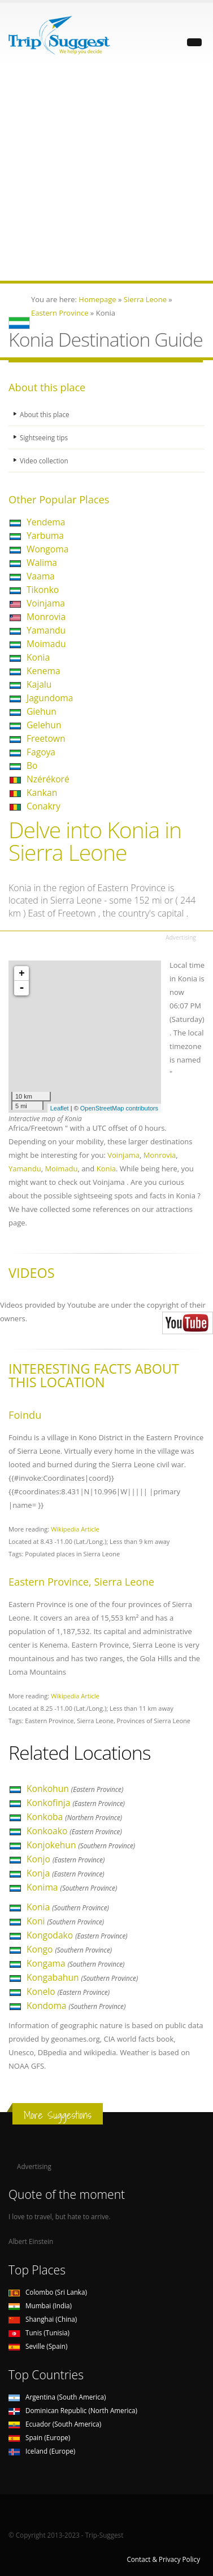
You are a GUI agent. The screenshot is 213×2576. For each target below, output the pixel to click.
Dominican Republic (72, 2410)
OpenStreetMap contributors (119, 1108)
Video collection (44, 460)
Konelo (68, 1991)
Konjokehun (81, 1845)
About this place (44, 414)
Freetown (46, 738)
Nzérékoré (48, 779)
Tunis (38, 2332)
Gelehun (44, 725)
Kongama (75, 1963)
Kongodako (77, 1935)
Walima (42, 562)
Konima (72, 1887)
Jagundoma (50, 698)
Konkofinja (76, 1802)
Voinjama (46, 603)
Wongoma (47, 549)
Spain (39, 2437)
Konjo (66, 1859)
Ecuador (54, 2423)
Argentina (57, 2396)
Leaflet (59, 1108)
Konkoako (74, 1831)
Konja (66, 1873)
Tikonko (43, 589)
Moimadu (46, 644)
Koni (65, 1921)
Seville (37, 2346)
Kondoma (76, 2005)
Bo (32, 765)
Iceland (41, 2450)
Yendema (46, 522)
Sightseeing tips (44, 437)
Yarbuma (45, 535)
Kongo (69, 1949)
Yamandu (46, 630)
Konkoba (74, 1817)
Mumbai (40, 2305)
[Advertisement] (106, 174)
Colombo (47, 2291)
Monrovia (46, 616)
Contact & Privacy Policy (163, 2559)
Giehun (41, 711)
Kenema (43, 671)
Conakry (43, 806)
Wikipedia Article (75, 1529)
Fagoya (41, 752)
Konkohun (75, 1788)
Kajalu (39, 684)
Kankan (42, 792)
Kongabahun (82, 1977)
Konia (38, 657)
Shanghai (42, 2318)
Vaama (41, 576)
